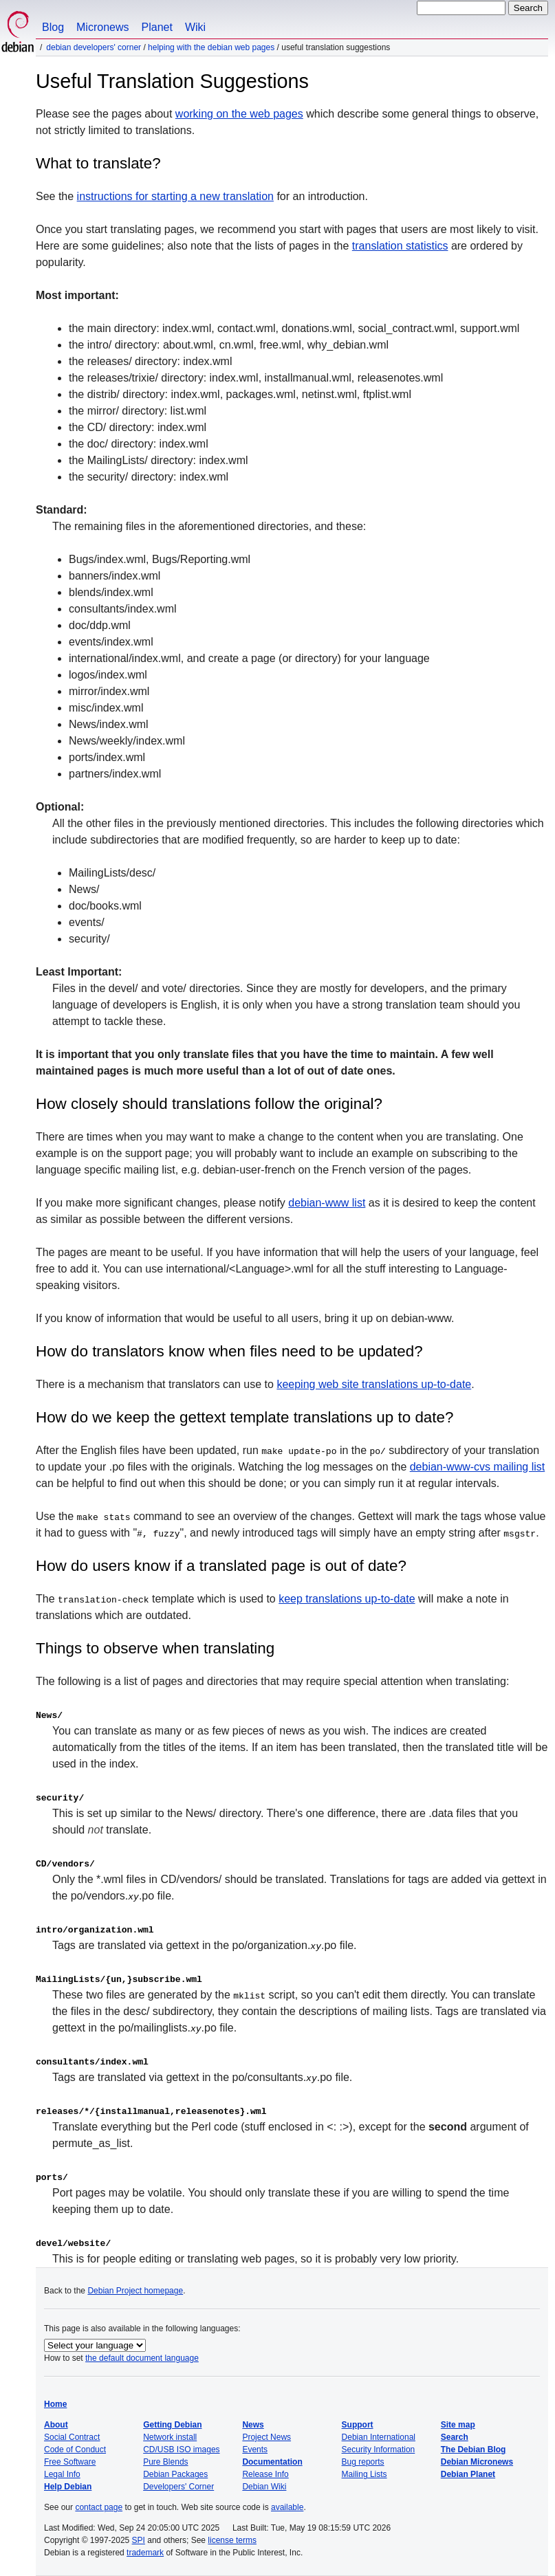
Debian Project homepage (135, 2291)
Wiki (195, 27)
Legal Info (62, 2474)
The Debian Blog (473, 2449)
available (287, 2507)
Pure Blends (165, 2462)
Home (55, 2404)
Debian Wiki (264, 2486)
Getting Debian (172, 2425)
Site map (458, 2425)
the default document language (142, 2358)
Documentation (272, 2462)
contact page (98, 2507)
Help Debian (67, 2486)
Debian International (378, 2437)
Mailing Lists (364, 2474)
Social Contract (72, 2437)
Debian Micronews (477, 2462)
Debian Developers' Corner (93, 47)
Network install (170, 2437)
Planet (157, 27)
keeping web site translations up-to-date (373, 1384)
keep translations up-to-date (347, 1599)
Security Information (378, 2449)
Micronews (102, 27)
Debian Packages (175, 2474)
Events (255, 2449)
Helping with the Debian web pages (211, 47)
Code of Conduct (75, 2449)
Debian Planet (468, 2474)
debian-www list (326, 1203)
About (56, 2425)
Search (454, 2437)
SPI (138, 2540)
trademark (145, 2552)
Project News (266, 2437)
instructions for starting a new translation (175, 196)
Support (357, 2425)
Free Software (70, 2462)
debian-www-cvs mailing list (477, 1467)
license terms (232, 2540)
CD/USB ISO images (181, 2449)
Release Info (265, 2474)
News (252, 2425)
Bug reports (363, 2462)
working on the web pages (239, 114)
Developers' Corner (178, 2486)
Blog (53, 27)
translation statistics (400, 246)
